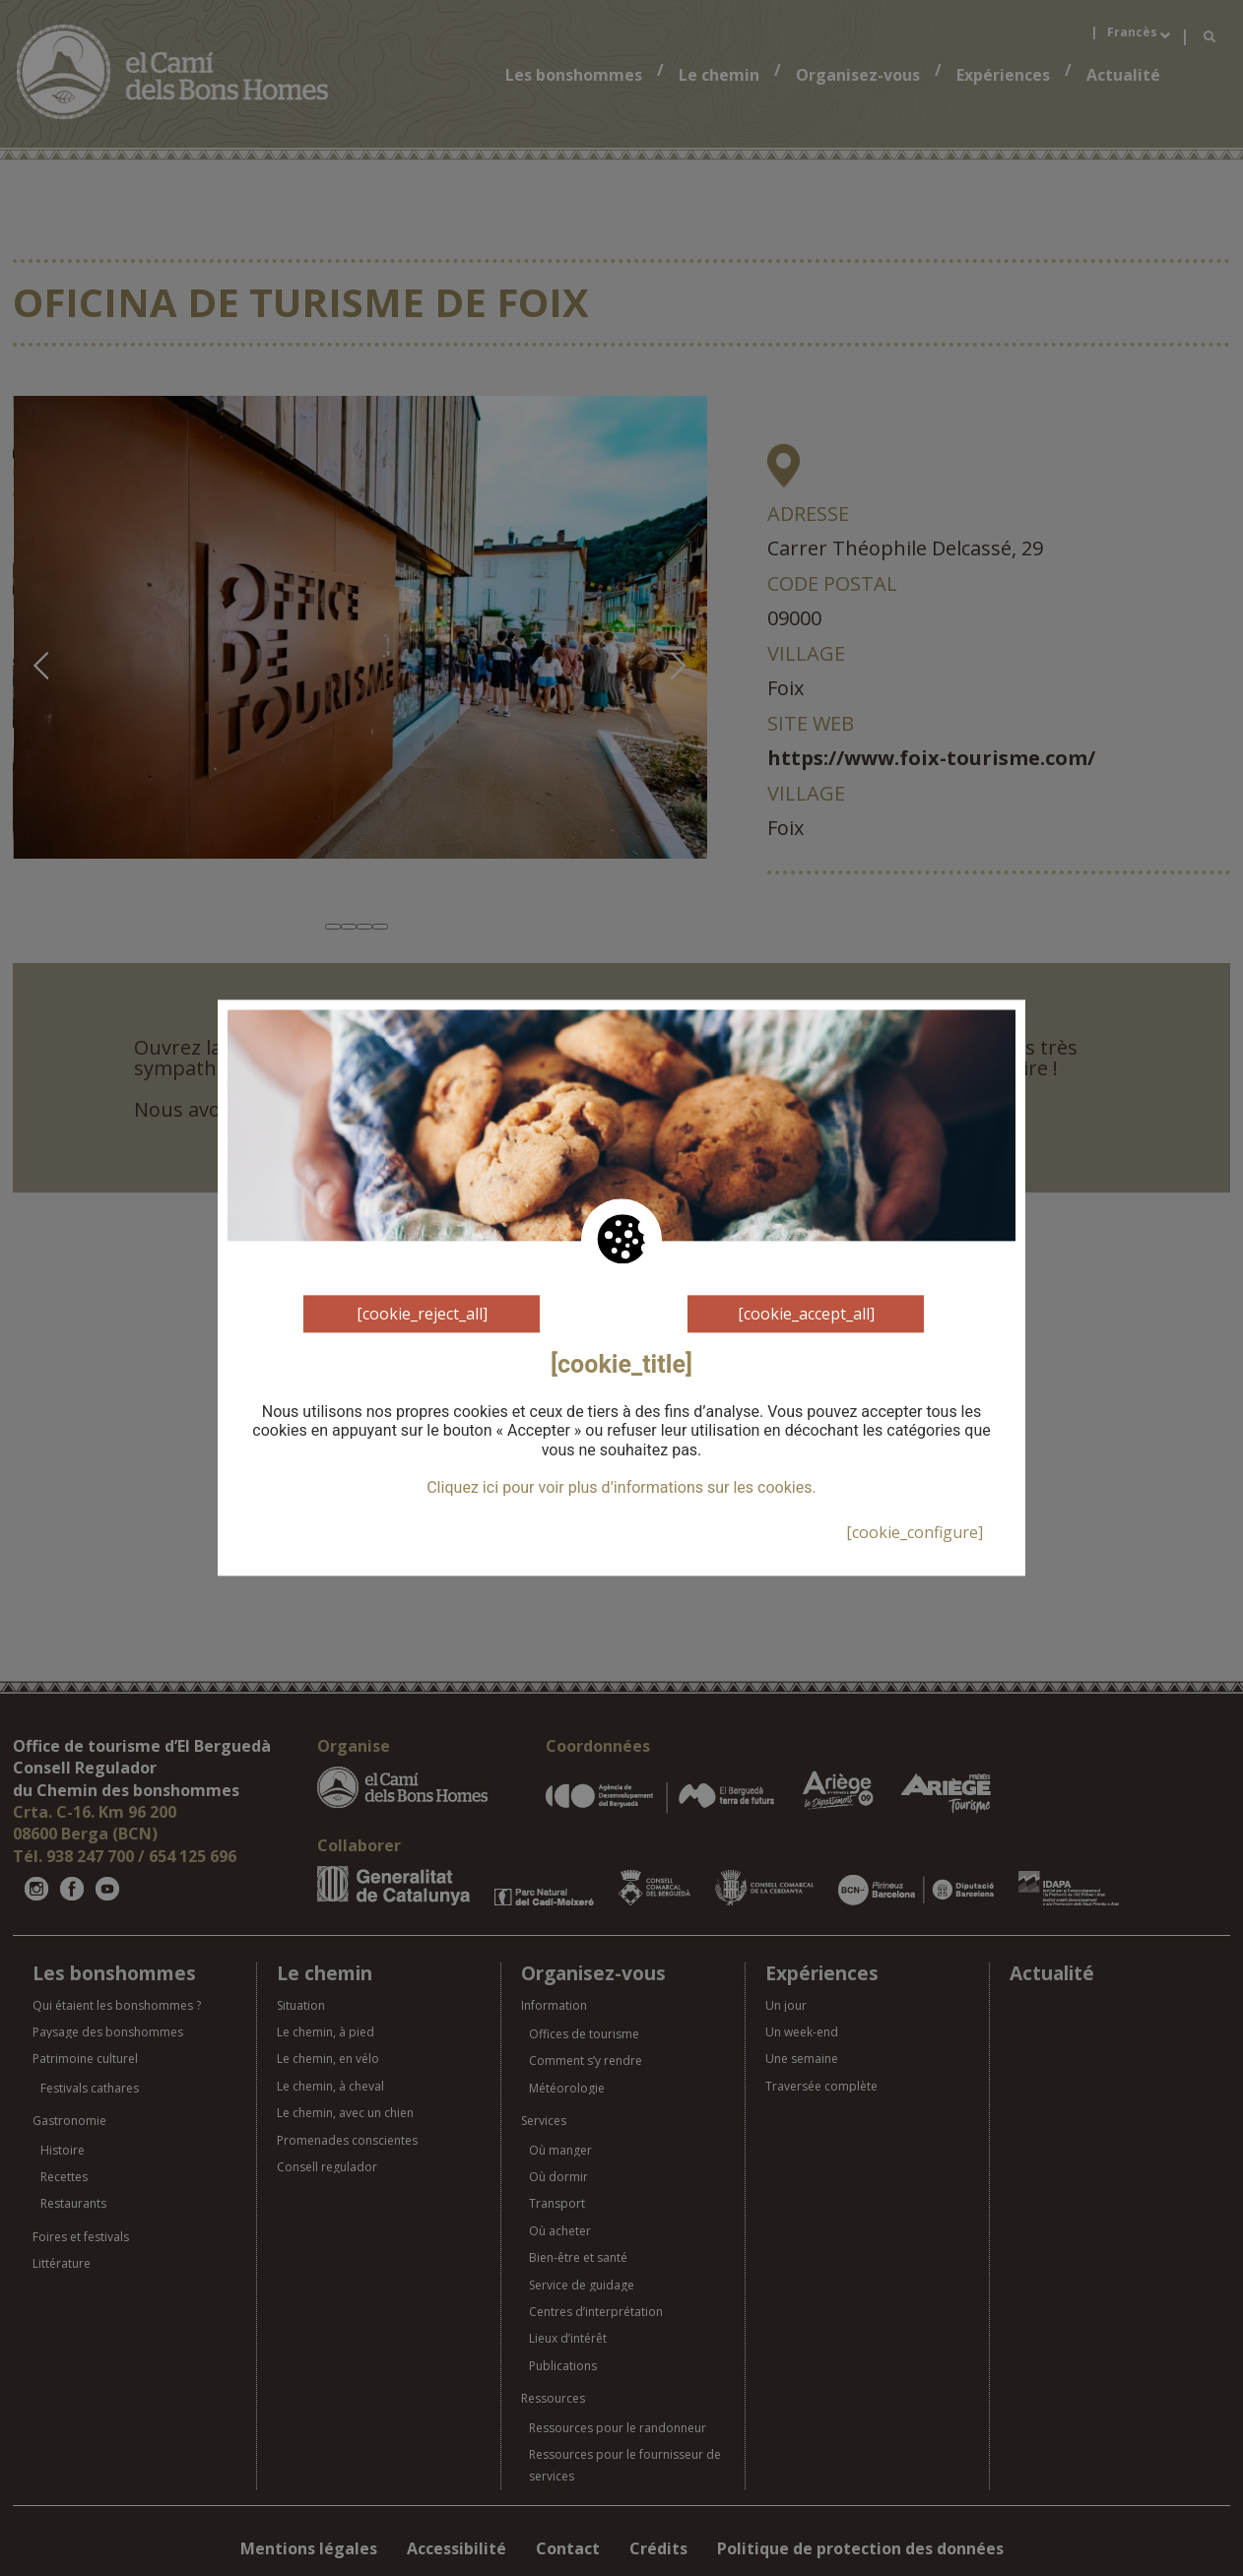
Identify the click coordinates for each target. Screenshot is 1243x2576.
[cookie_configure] (914, 1532)
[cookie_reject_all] (422, 1313)
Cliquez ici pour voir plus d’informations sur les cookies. (621, 1488)
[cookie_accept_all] (806, 1313)
